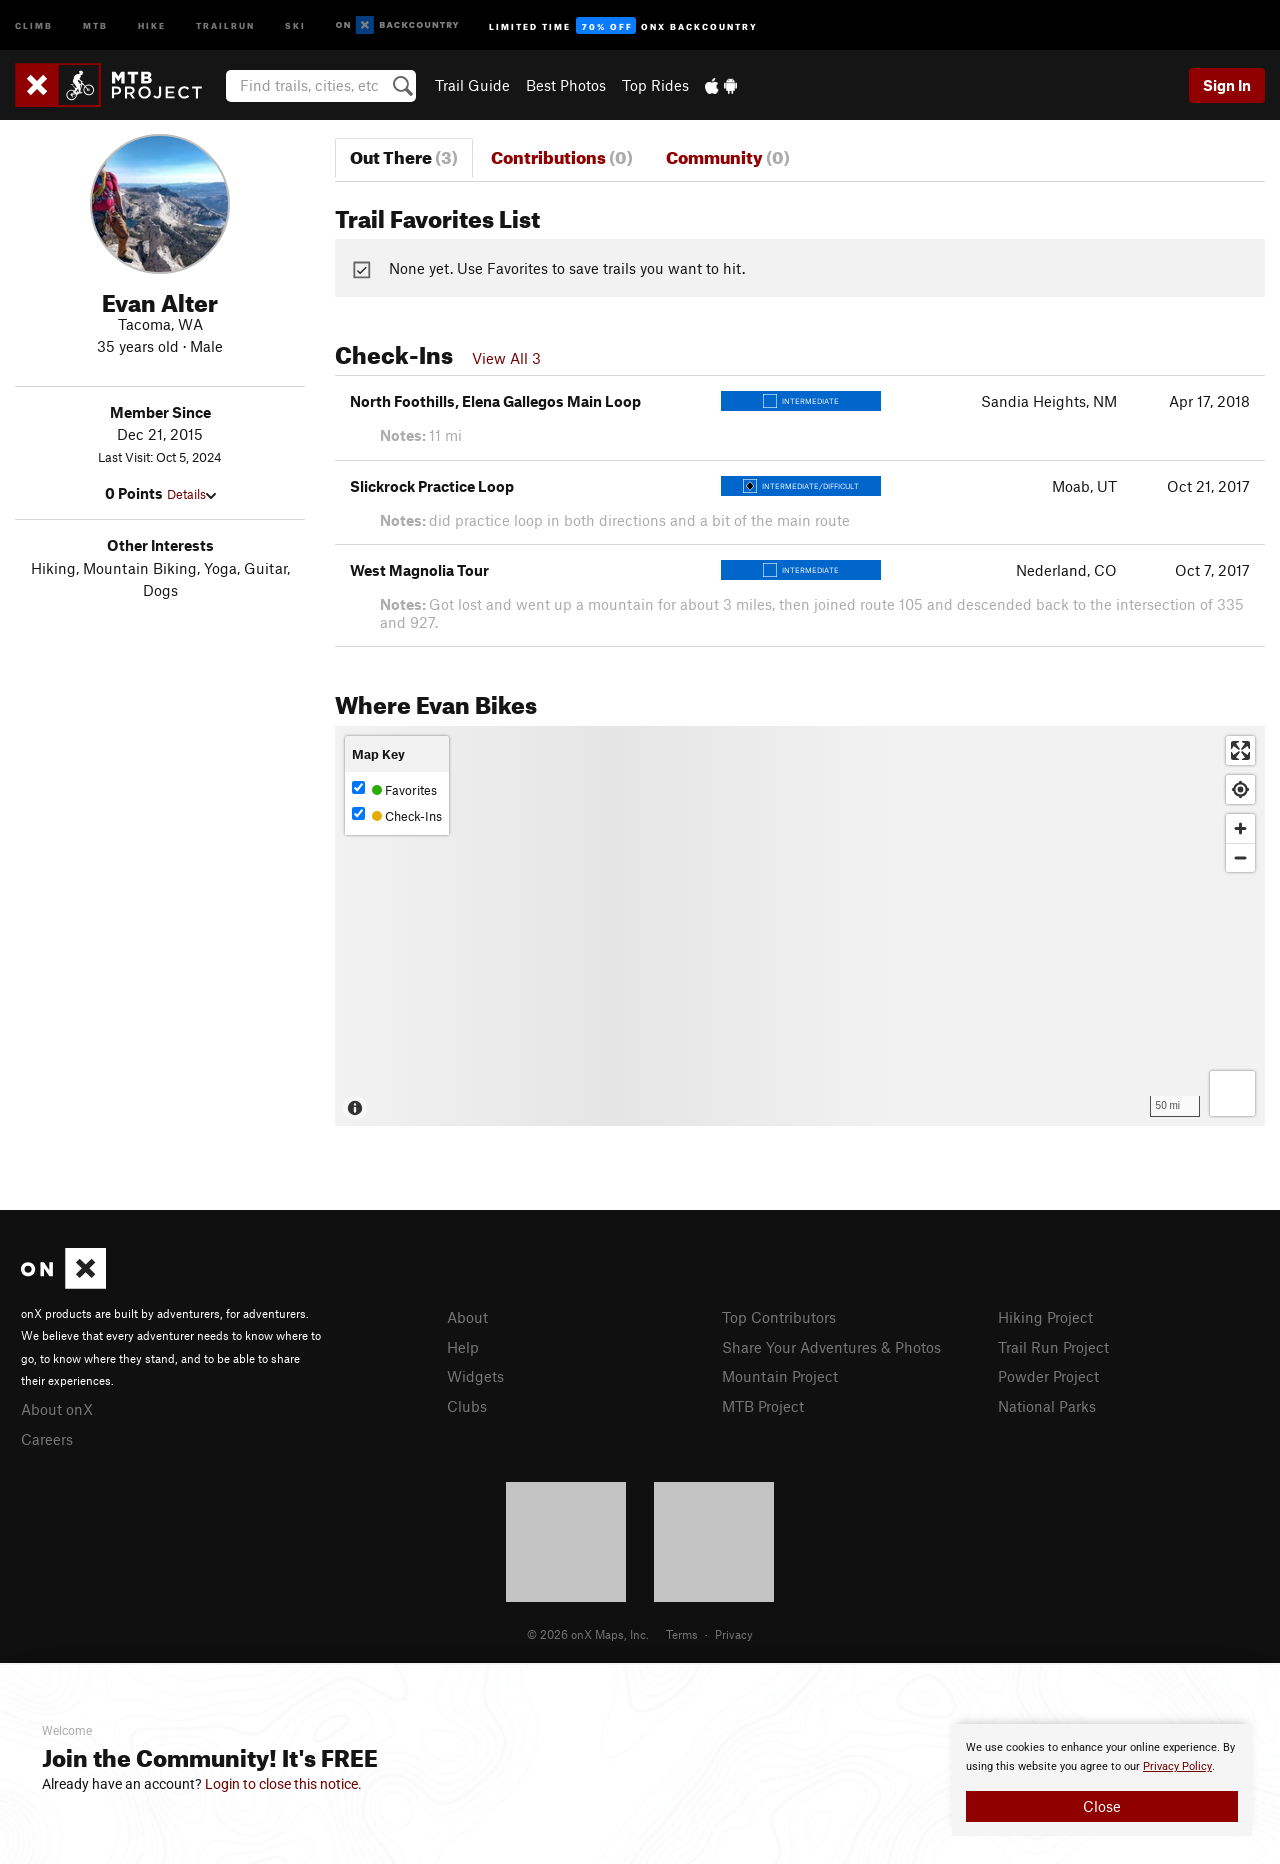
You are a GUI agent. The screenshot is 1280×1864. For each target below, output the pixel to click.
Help (463, 1347)
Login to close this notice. (283, 1784)
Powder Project (1048, 1376)
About (467, 1317)
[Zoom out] (1240, 857)
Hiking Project (1045, 1317)
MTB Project (763, 1406)
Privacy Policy (1177, 1766)
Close (1102, 1806)
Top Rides (655, 85)
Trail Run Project (1053, 1347)
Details (191, 494)
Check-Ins (397, 815)
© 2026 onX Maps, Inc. (588, 1634)
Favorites (394, 789)
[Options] (1232, 1093)
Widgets (475, 1376)
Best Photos (566, 85)
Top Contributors (779, 1317)
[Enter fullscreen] (1240, 750)
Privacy (734, 1634)
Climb (34, 24)
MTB (95, 24)
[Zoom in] (1240, 828)
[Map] (800, 926)
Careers (47, 1439)
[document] (1102, 1780)
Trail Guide (472, 85)
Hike (152, 24)
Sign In (1227, 85)
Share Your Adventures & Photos (831, 1347)
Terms (682, 1634)
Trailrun (225, 24)
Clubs (467, 1406)
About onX (57, 1409)
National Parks (1047, 1406)
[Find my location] (1240, 789)
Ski (295, 24)
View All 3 (506, 358)
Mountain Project (780, 1376)
